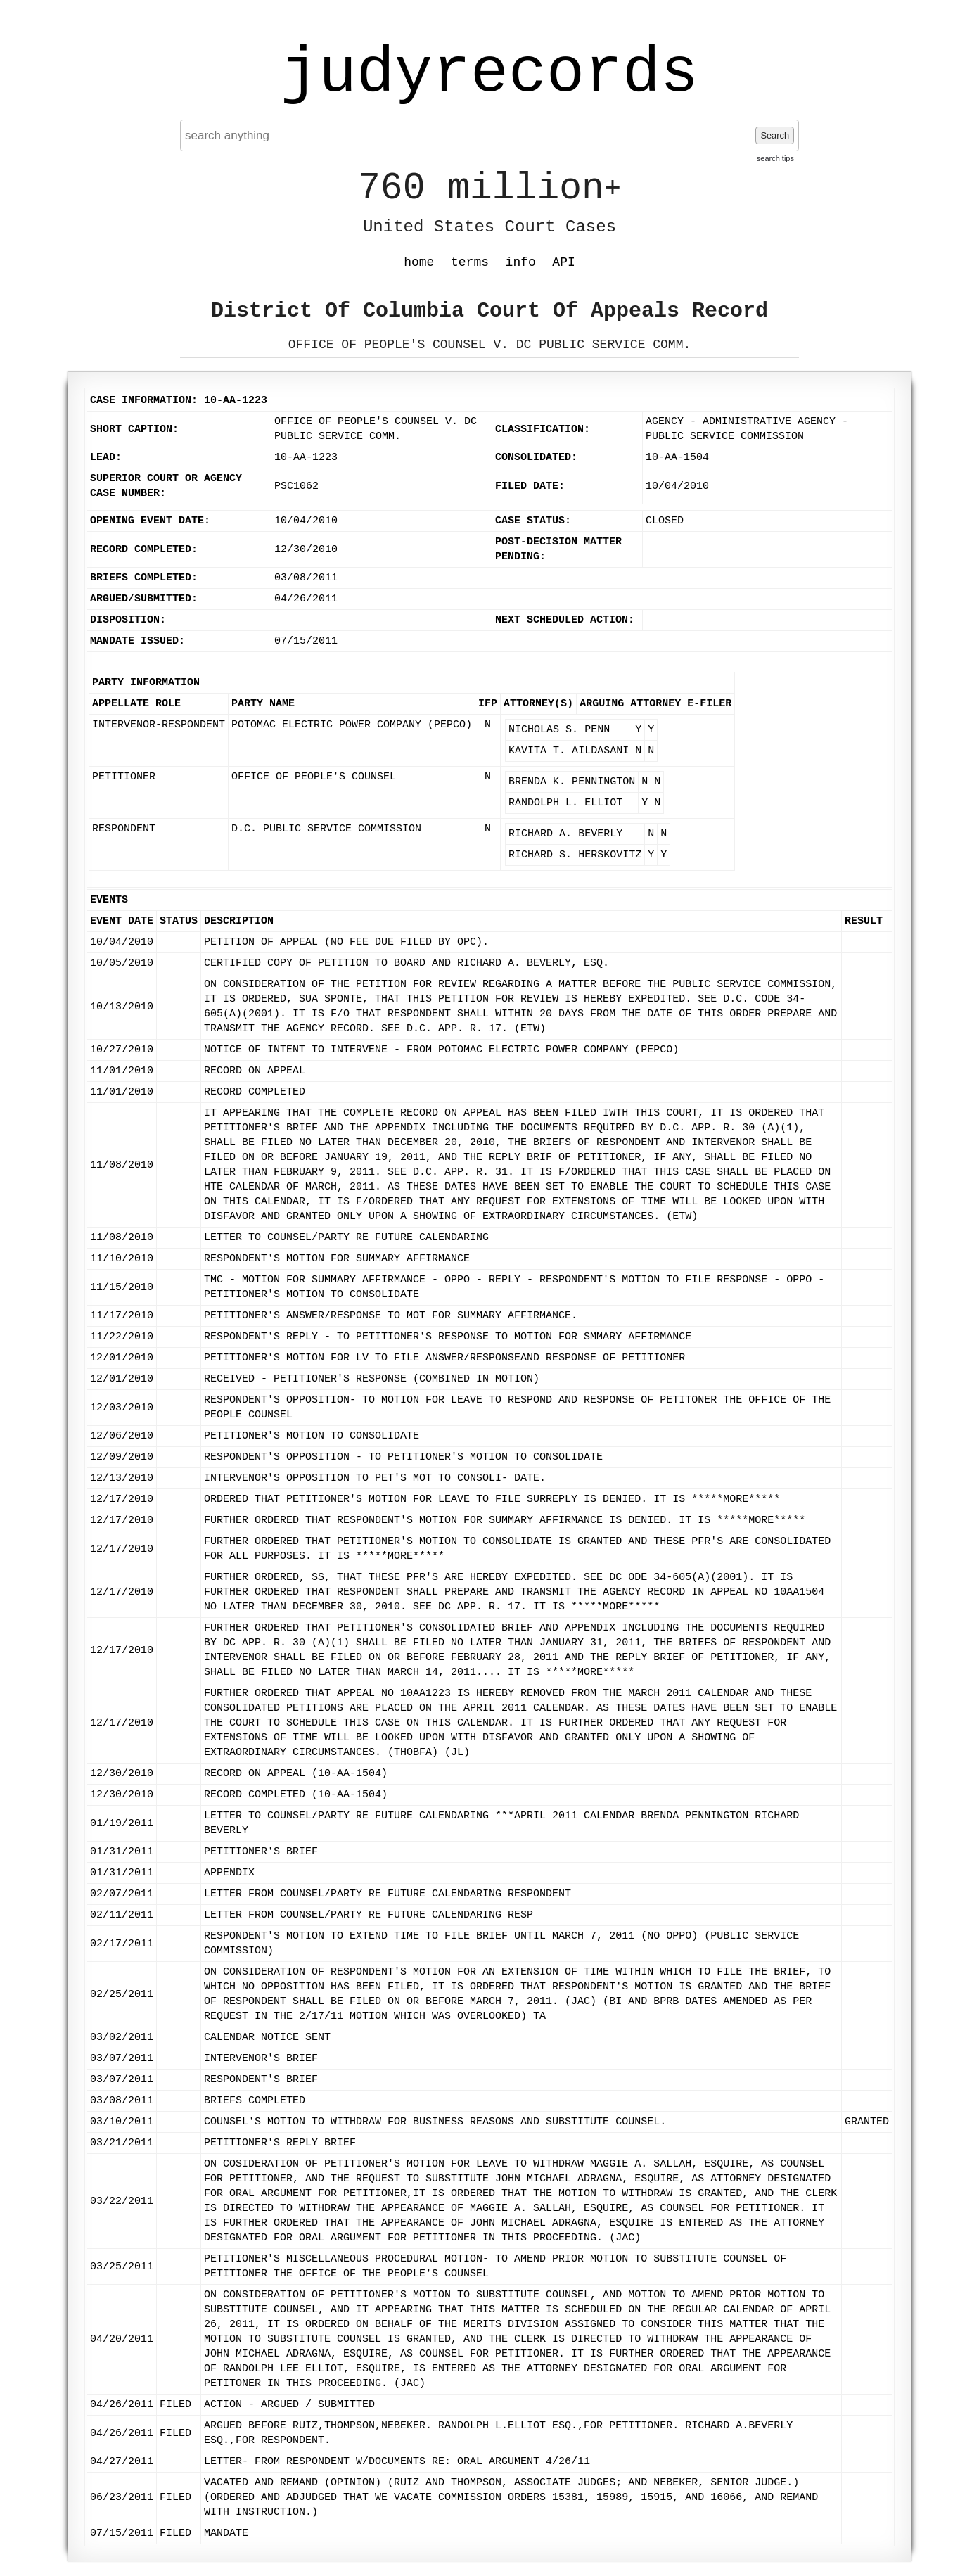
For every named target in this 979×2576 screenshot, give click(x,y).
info (521, 262)
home (419, 262)
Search (774, 135)
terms (470, 262)
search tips (775, 158)
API (563, 262)
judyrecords (489, 74)
